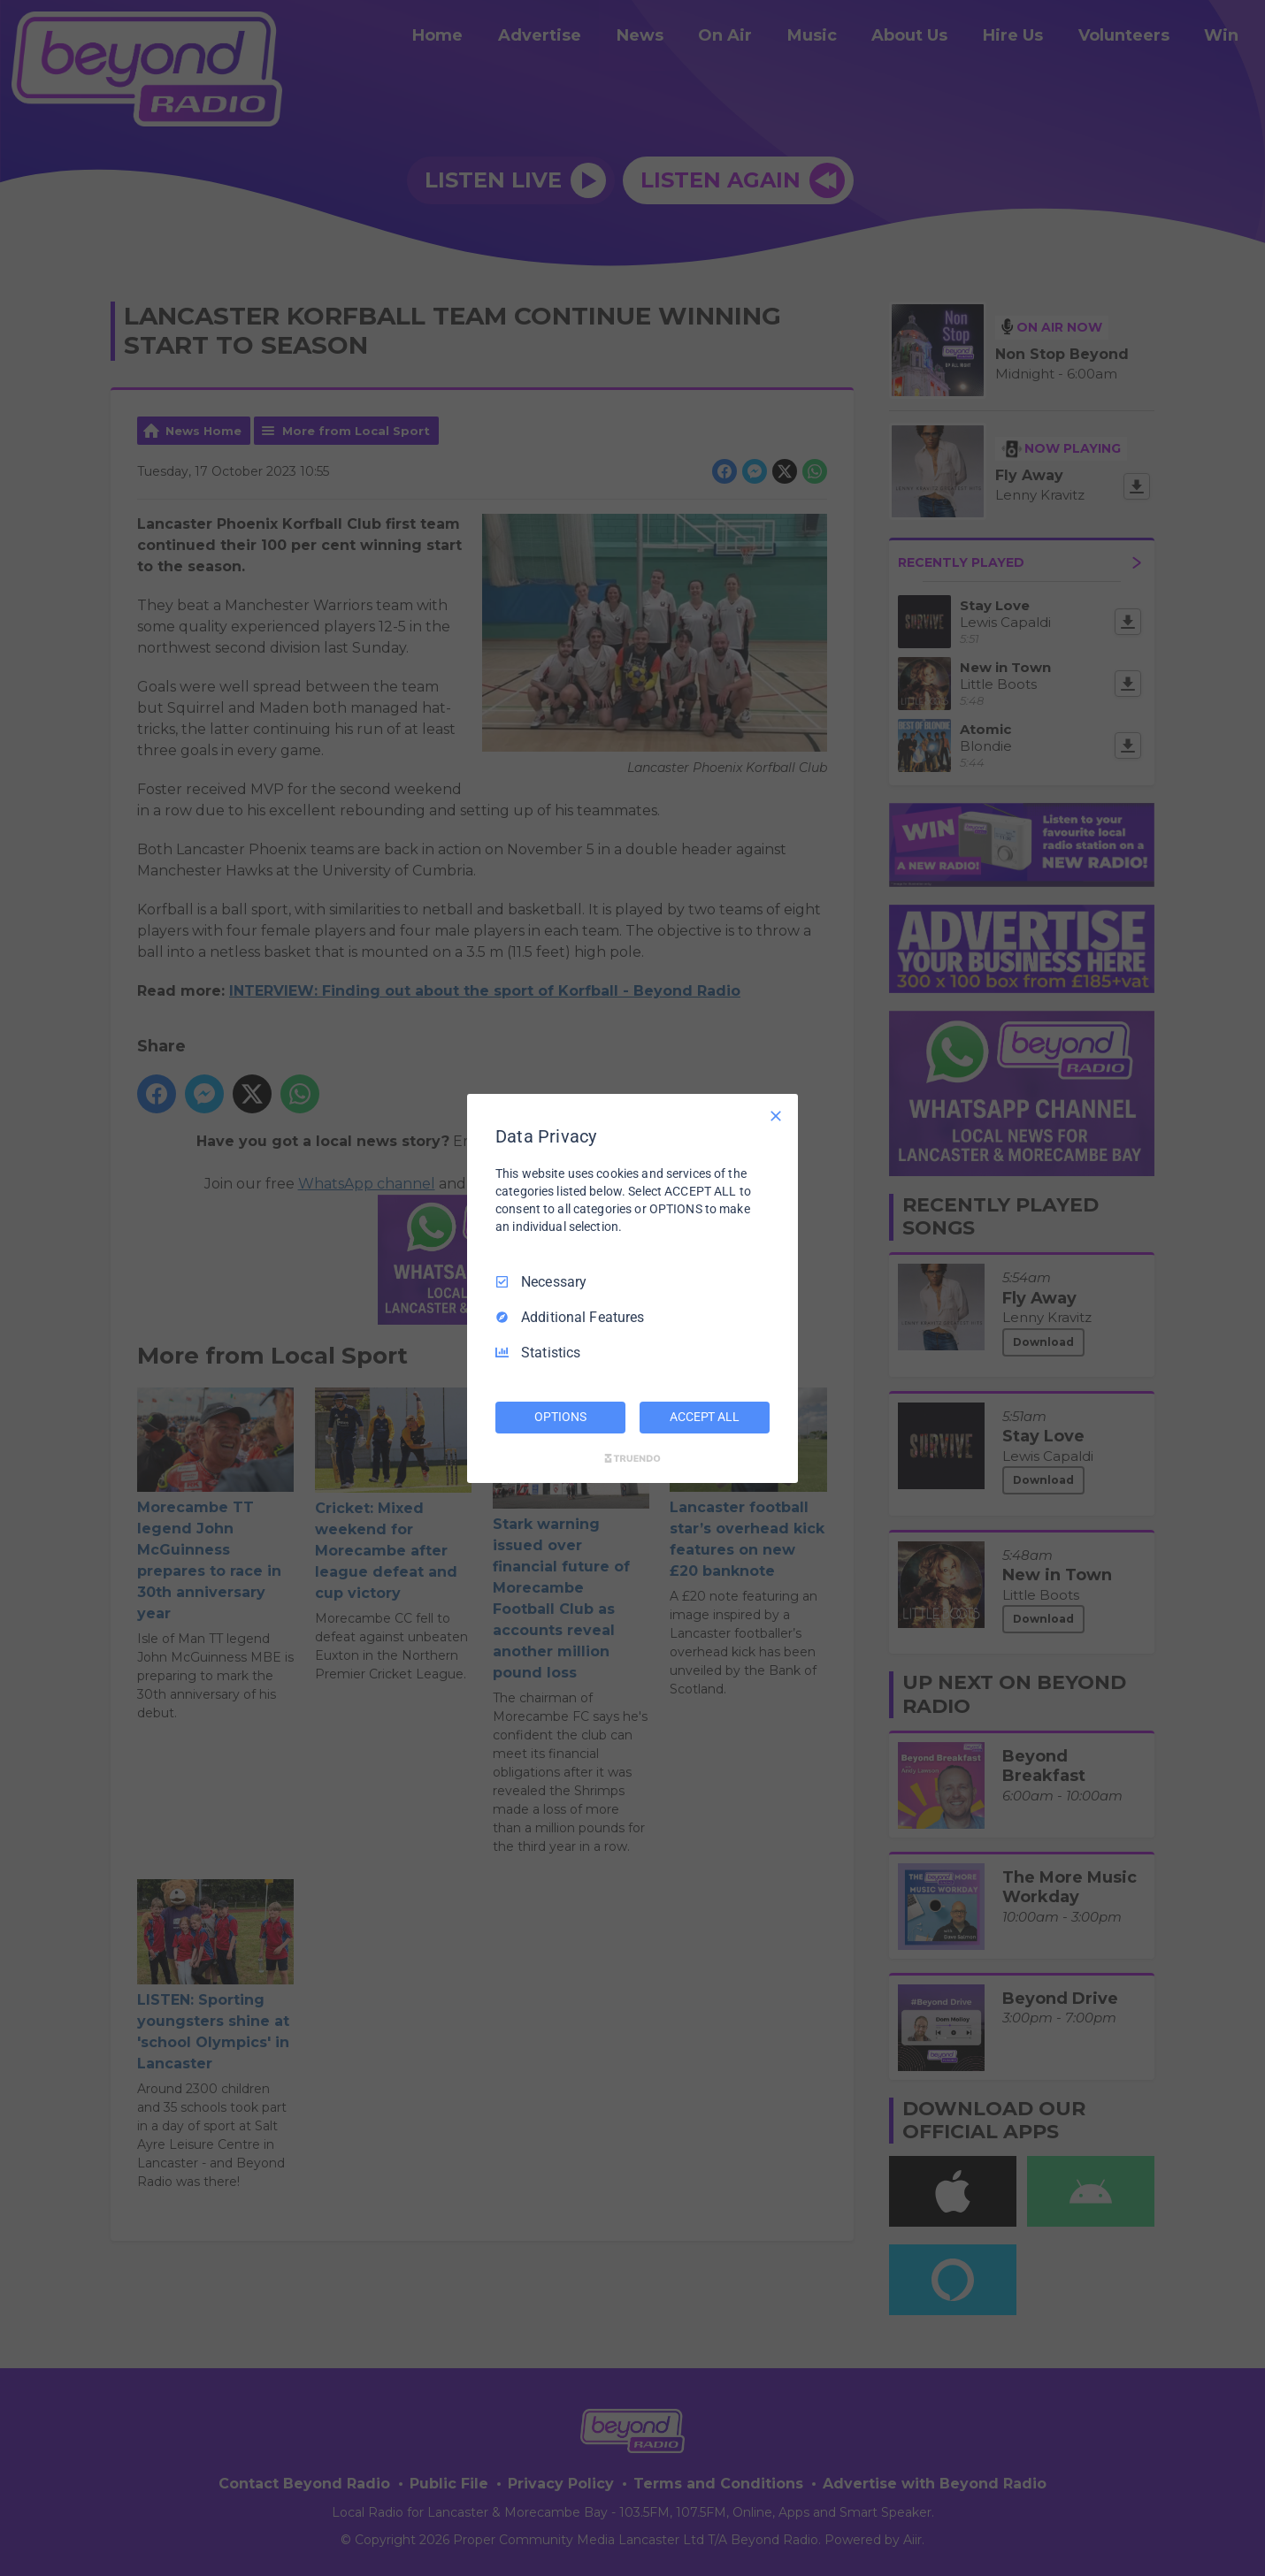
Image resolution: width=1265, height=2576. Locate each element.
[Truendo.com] (632, 1458)
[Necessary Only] (776, 1115)
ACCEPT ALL (705, 1417)
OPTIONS (560, 1417)
